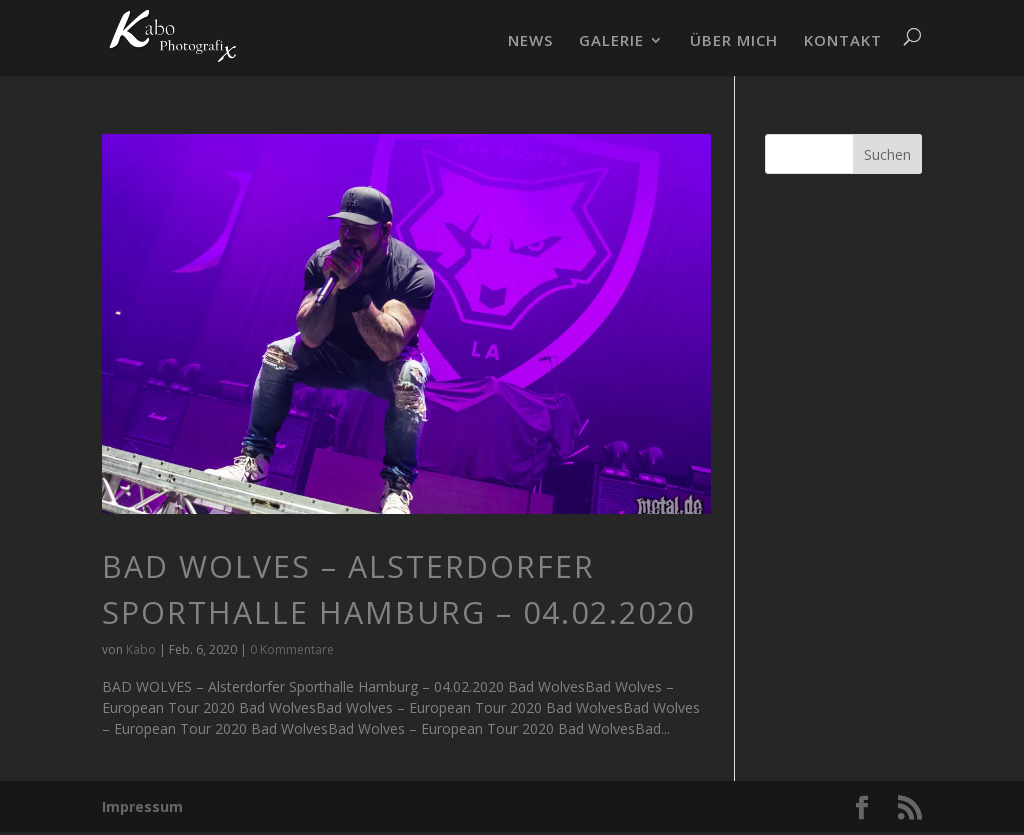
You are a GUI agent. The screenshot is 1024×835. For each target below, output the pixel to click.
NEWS (530, 41)
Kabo (141, 649)
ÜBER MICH (734, 41)
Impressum (142, 806)
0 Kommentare (292, 649)
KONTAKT (843, 41)
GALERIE (611, 41)
